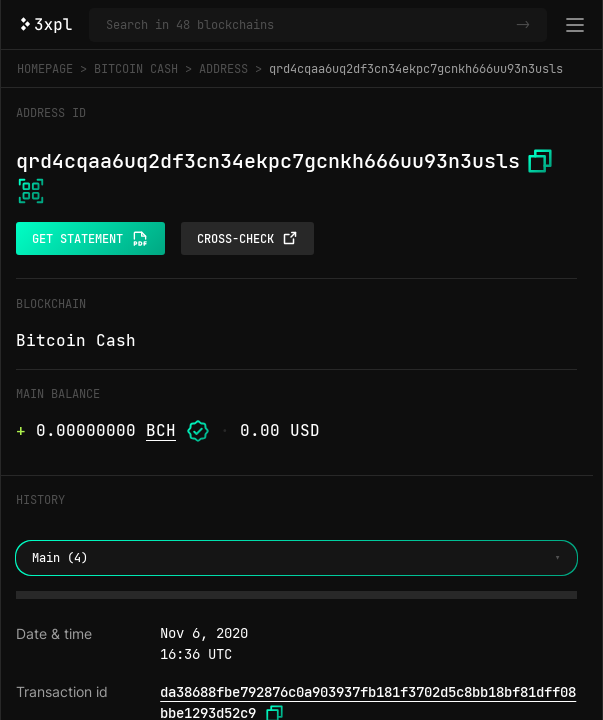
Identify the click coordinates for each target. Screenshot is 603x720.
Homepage (45, 69)
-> (523, 25)
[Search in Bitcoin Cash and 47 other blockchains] (307, 25)
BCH (161, 430)
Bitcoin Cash (136, 69)
